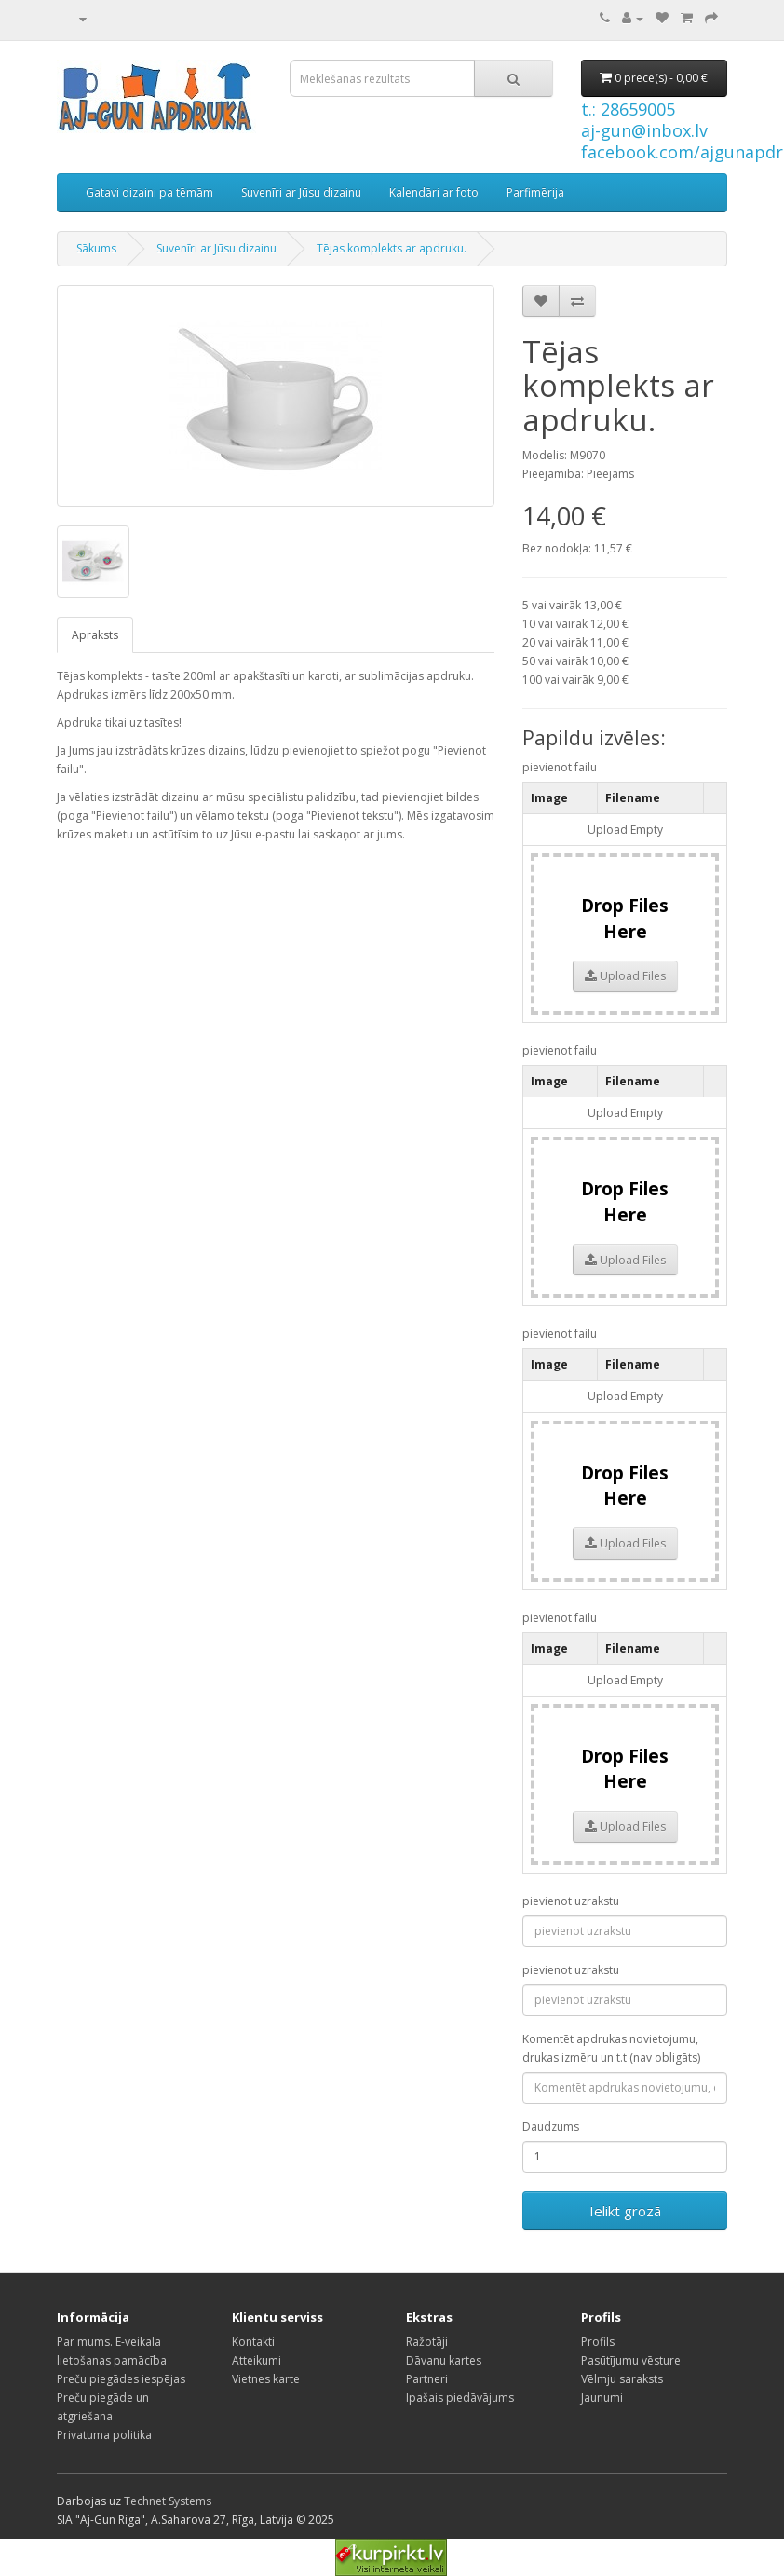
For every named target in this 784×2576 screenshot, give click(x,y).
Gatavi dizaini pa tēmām (149, 192)
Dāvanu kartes (443, 2360)
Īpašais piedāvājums (460, 2398)
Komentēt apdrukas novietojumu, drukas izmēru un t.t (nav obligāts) (611, 2048)
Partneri (427, 2379)
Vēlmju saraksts (622, 2379)
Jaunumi (602, 2398)
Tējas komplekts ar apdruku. (391, 248)
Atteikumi (256, 2360)
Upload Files (625, 976)
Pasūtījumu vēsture (631, 2360)
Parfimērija (535, 192)
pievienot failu (559, 767)
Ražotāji (427, 2342)
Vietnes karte (266, 2379)
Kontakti (253, 2342)
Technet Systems (167, 2501)
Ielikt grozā (625, 2210)
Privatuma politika (104, 2435)
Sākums (96, 248)
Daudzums (550, 2126)
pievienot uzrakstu (570, 1901)
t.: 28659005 (628, 109)
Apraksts (95, 635)
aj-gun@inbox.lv (644, 130)
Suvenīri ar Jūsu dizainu (301, 192)
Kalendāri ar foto (434, 192)
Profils (598, 2342)
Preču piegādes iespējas (121, 2379)
